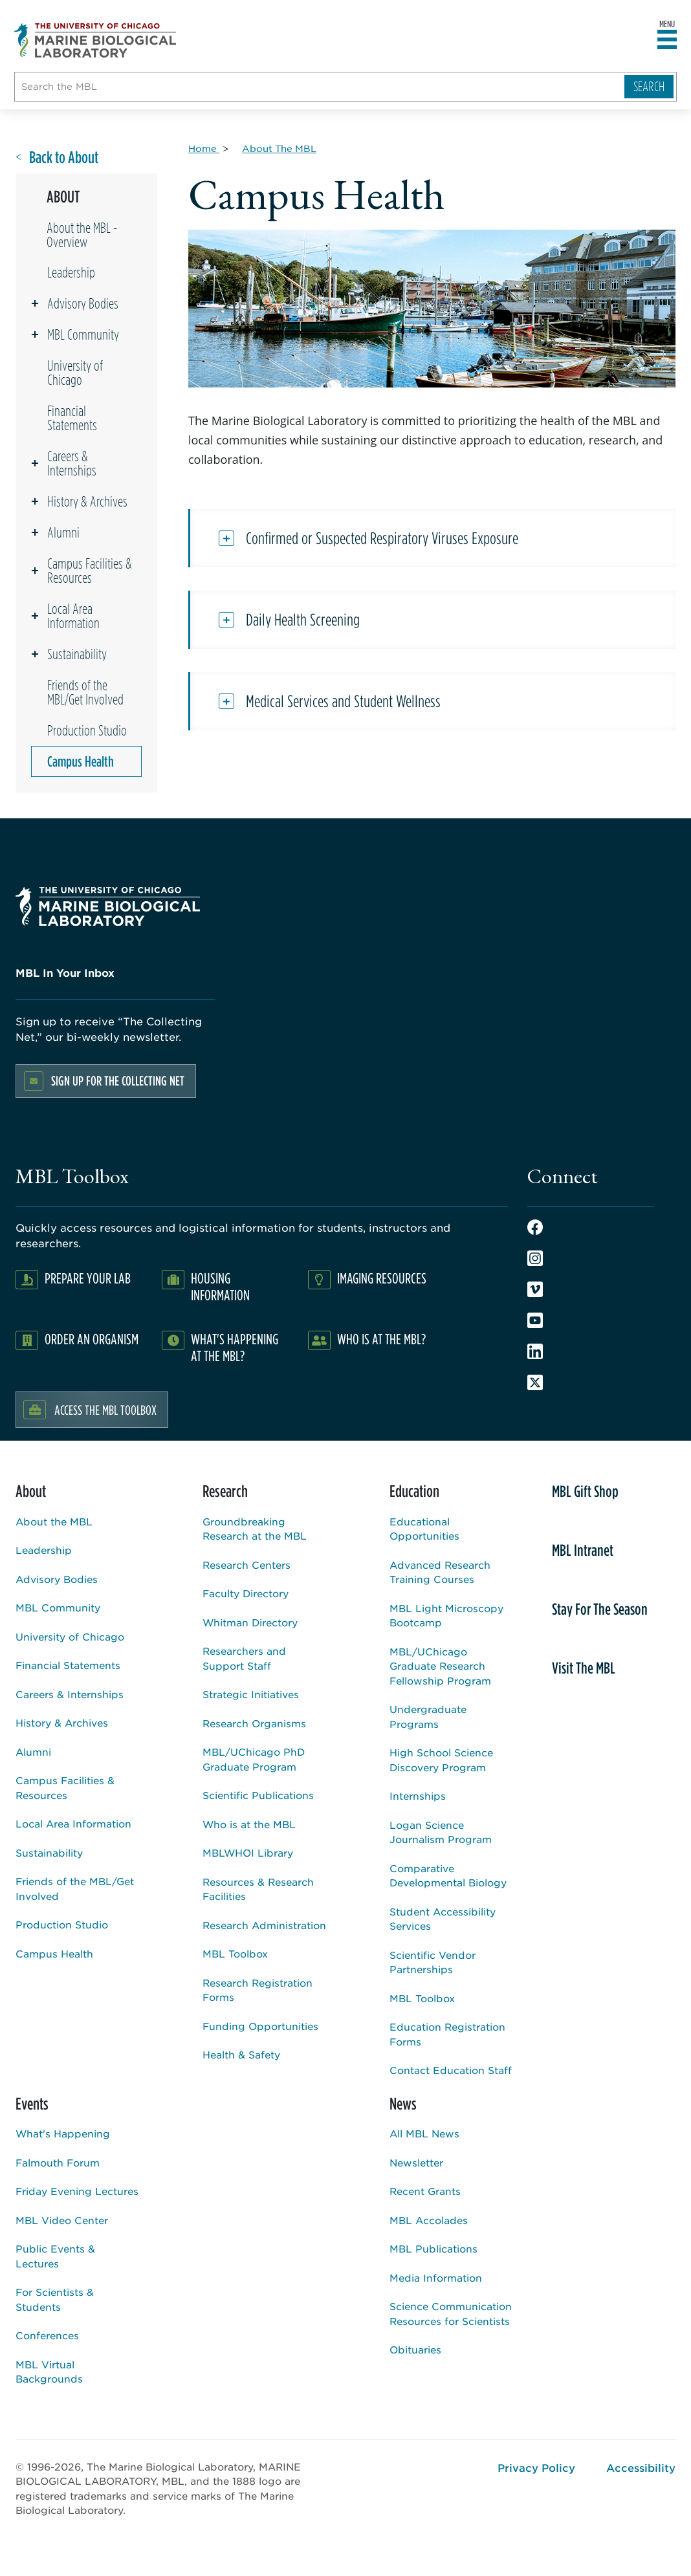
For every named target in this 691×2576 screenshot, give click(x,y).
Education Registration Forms (447, 2033)
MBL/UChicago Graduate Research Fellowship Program (440, 1665)
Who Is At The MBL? (381, 1339)
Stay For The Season (600, 1609)
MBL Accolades (428, 2220)
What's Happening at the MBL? (234, 1347)
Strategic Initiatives (251, 1694)
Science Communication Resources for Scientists (450, 2313)
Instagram (535, 1258)
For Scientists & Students (55, 2299)
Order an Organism (91, 1339)
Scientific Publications (258, 1795)
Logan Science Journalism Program (440, 1832)
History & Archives (87, 501)
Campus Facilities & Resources (89, 570)
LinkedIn (535, 1351)
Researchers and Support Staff (244, 1658)
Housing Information (220, 1286)
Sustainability (77, 654)
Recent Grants (425, 2191)
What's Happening (63, 2133)
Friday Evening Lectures (77, 2191)
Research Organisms (254, 1723)
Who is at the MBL (249, 1824)
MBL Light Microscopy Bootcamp (446, 1615)
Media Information (435, 2277)
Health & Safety (241, 2054)
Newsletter (416, 2162)
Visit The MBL (583, 1667)
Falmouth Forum (58, 2162)
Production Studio (87, 730)
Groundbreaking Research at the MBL (255, 1528)
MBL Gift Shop (585, 1491)
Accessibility (640, 2467)
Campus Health (80, 761)
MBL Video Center (62, 2220)
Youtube (535, 1320)
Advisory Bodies (82, 303)
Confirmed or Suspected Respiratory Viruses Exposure (382, 538)
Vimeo (535, 1289)
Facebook (535, 1227)
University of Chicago (75, 372)
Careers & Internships (71, 463)
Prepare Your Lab (88, 1278)
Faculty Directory (246, 1593)
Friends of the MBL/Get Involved (85, 692)
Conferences (47, 2335)
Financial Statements (72, 418)
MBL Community (83, 334)
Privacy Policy (536, 2467)
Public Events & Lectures (55, 2255)
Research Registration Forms (258, 1989)
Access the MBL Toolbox (105, 1409)
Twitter (535, 1382)
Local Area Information (73, 616)
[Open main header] (667, 40)
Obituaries (415, 2349)
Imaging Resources (381, 1278)
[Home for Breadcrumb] (203, 148)
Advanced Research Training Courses (439, 1572)
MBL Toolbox (235, 1953)
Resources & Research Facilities (258, 1889)
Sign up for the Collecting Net (117, 1081)
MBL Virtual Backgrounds (49, 2371)
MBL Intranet (582, 1550)
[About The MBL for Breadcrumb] (279, 148)
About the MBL (54, 1521)
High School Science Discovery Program (441, 1759)
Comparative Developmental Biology (448, 1875)
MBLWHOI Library (248, 1852)
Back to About (63, 157)
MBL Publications (433, 2248)
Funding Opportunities (260, 2026)
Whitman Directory (250, 1622)
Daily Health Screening (303, 620)
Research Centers (247, 1564)
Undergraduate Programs (427, 1716)
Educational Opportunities (424, 1528)
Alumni (63, 532)
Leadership (71, 272)
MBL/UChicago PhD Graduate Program (254, 1759)
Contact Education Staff (450, 2070)
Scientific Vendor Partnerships (432, 1962)
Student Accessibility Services (442, 1918)
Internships (417, 1795)
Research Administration (264, 1925)
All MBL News (424, 2133)
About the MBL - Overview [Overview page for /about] (82, 235)
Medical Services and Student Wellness (343, 701)
